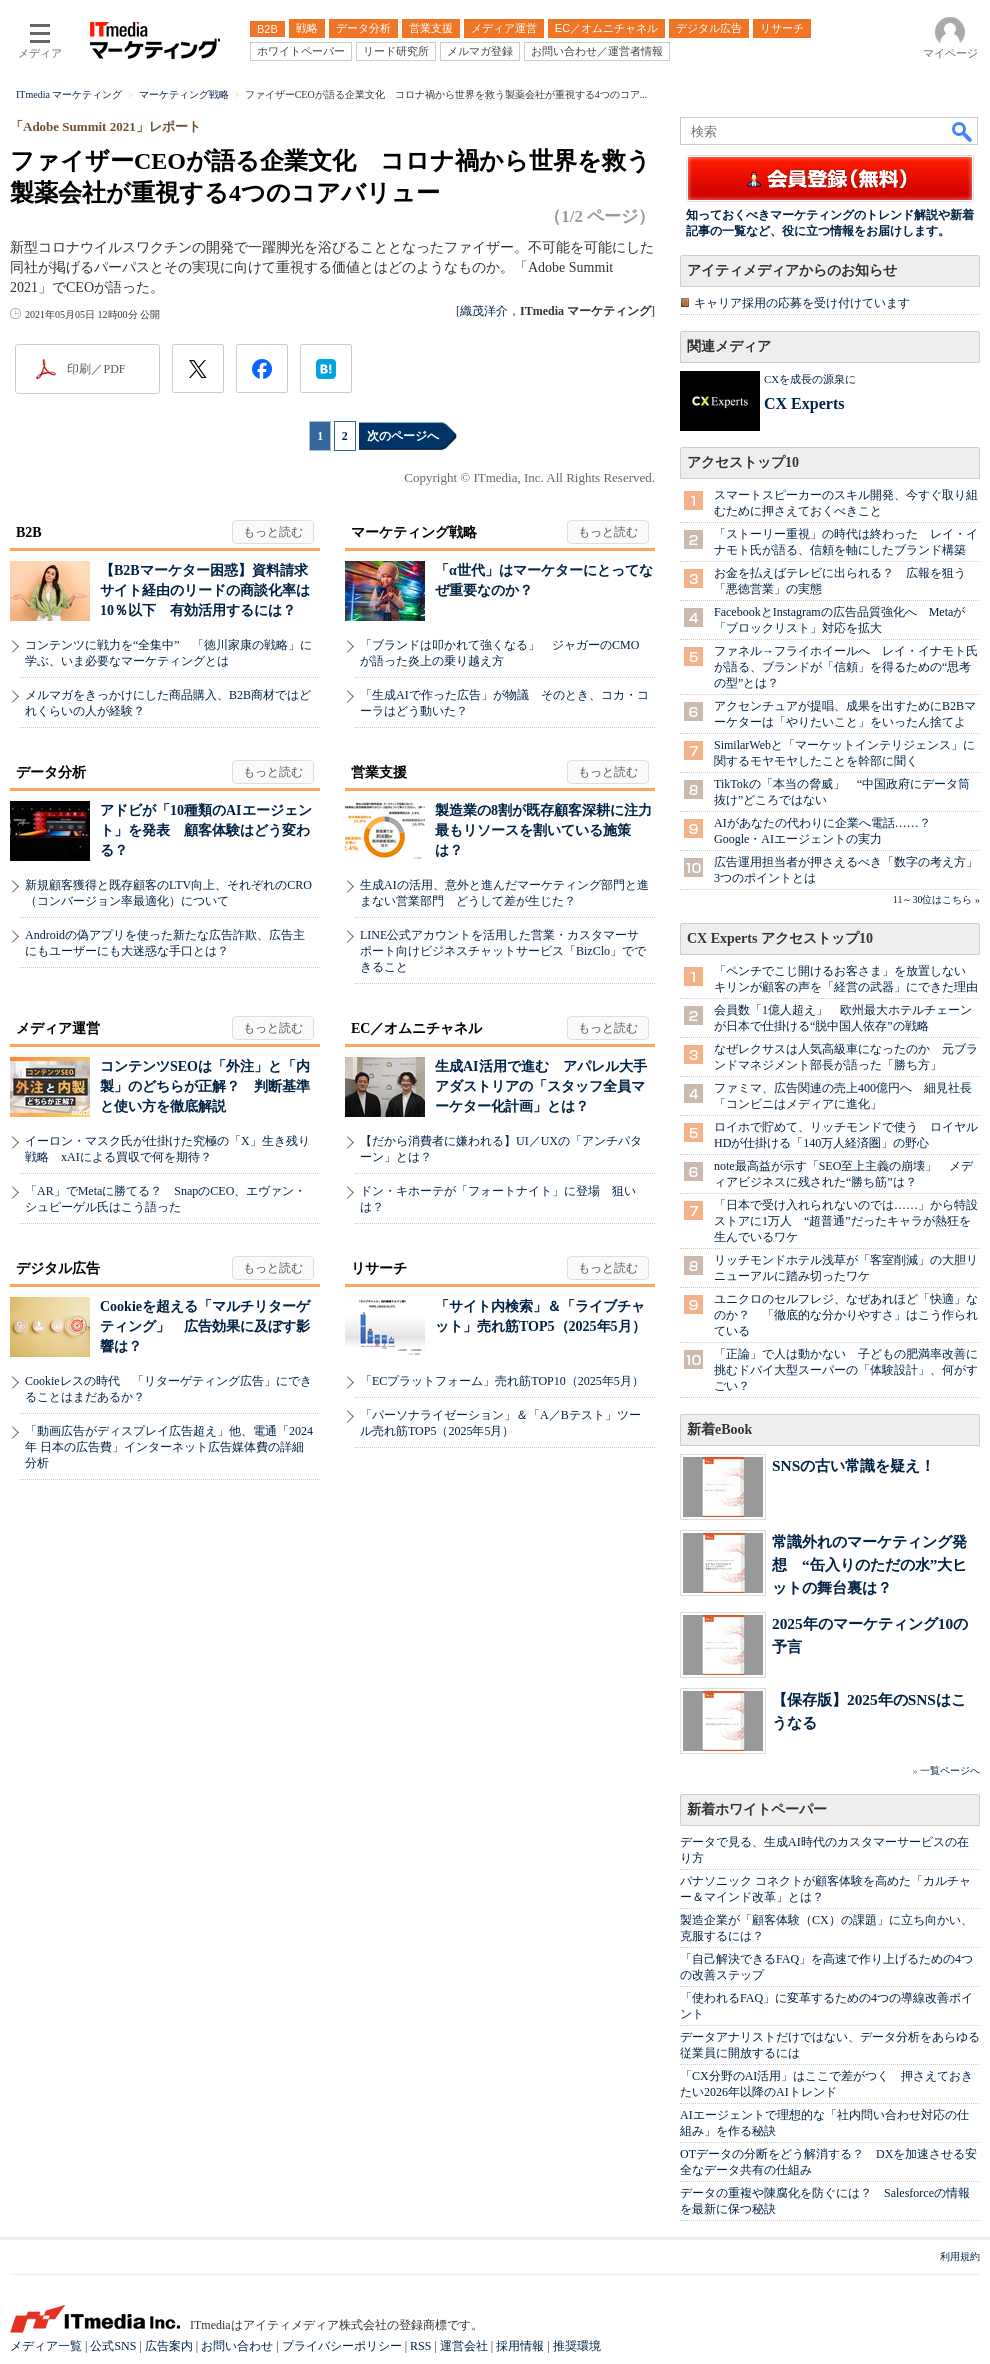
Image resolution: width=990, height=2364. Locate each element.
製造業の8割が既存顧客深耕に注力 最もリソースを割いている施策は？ (550, 830)
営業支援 (379, 772)
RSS (420, 2346)
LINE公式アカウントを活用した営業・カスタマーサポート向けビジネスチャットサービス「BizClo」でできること (503, 951)
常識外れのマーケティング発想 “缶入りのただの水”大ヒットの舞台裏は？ (869, 1564)
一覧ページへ (950, 1770)
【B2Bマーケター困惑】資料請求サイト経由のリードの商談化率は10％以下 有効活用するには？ (205, 590)
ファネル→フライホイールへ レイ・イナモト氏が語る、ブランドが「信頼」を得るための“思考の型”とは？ (846, 667)
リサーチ (379, 1268)
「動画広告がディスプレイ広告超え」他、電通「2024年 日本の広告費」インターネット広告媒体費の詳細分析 (169, 1447)
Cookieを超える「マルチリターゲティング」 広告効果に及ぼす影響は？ (205, 1326)
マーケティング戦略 (414, 532)
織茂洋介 (484, 311)
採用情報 (520, 2346)
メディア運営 (58, 1028)
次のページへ (403, 436)
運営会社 (464, 2346)
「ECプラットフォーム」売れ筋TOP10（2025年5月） (502, 1381)
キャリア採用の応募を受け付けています (802, 303)
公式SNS (113, 2346)
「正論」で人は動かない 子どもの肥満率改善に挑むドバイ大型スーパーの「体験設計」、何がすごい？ (846, 1370)
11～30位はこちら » (936, 899)
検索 (963, 131)
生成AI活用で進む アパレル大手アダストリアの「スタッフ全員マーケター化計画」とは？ (541, 1086)
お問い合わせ (237, 2346)
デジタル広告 (58, 1268)
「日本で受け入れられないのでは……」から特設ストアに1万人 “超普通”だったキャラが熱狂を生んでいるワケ (846, 1221)
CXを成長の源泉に (810, 379)
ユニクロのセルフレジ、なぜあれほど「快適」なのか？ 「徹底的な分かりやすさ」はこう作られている (846, 1315)
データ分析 (51, 772)
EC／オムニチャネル (416, 1028)
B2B (29, 532)
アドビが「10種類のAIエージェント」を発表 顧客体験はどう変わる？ (206, 830)
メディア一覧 (46, 2346)
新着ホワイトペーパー (757, 1809)
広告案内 (169, 2346)
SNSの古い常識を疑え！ (853, 1465)
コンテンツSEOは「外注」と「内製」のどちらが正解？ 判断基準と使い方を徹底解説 (205, 1086)
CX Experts (804, 403)
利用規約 (960, 2256)
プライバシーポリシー (342, 2346)
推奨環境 (577, 2346)
